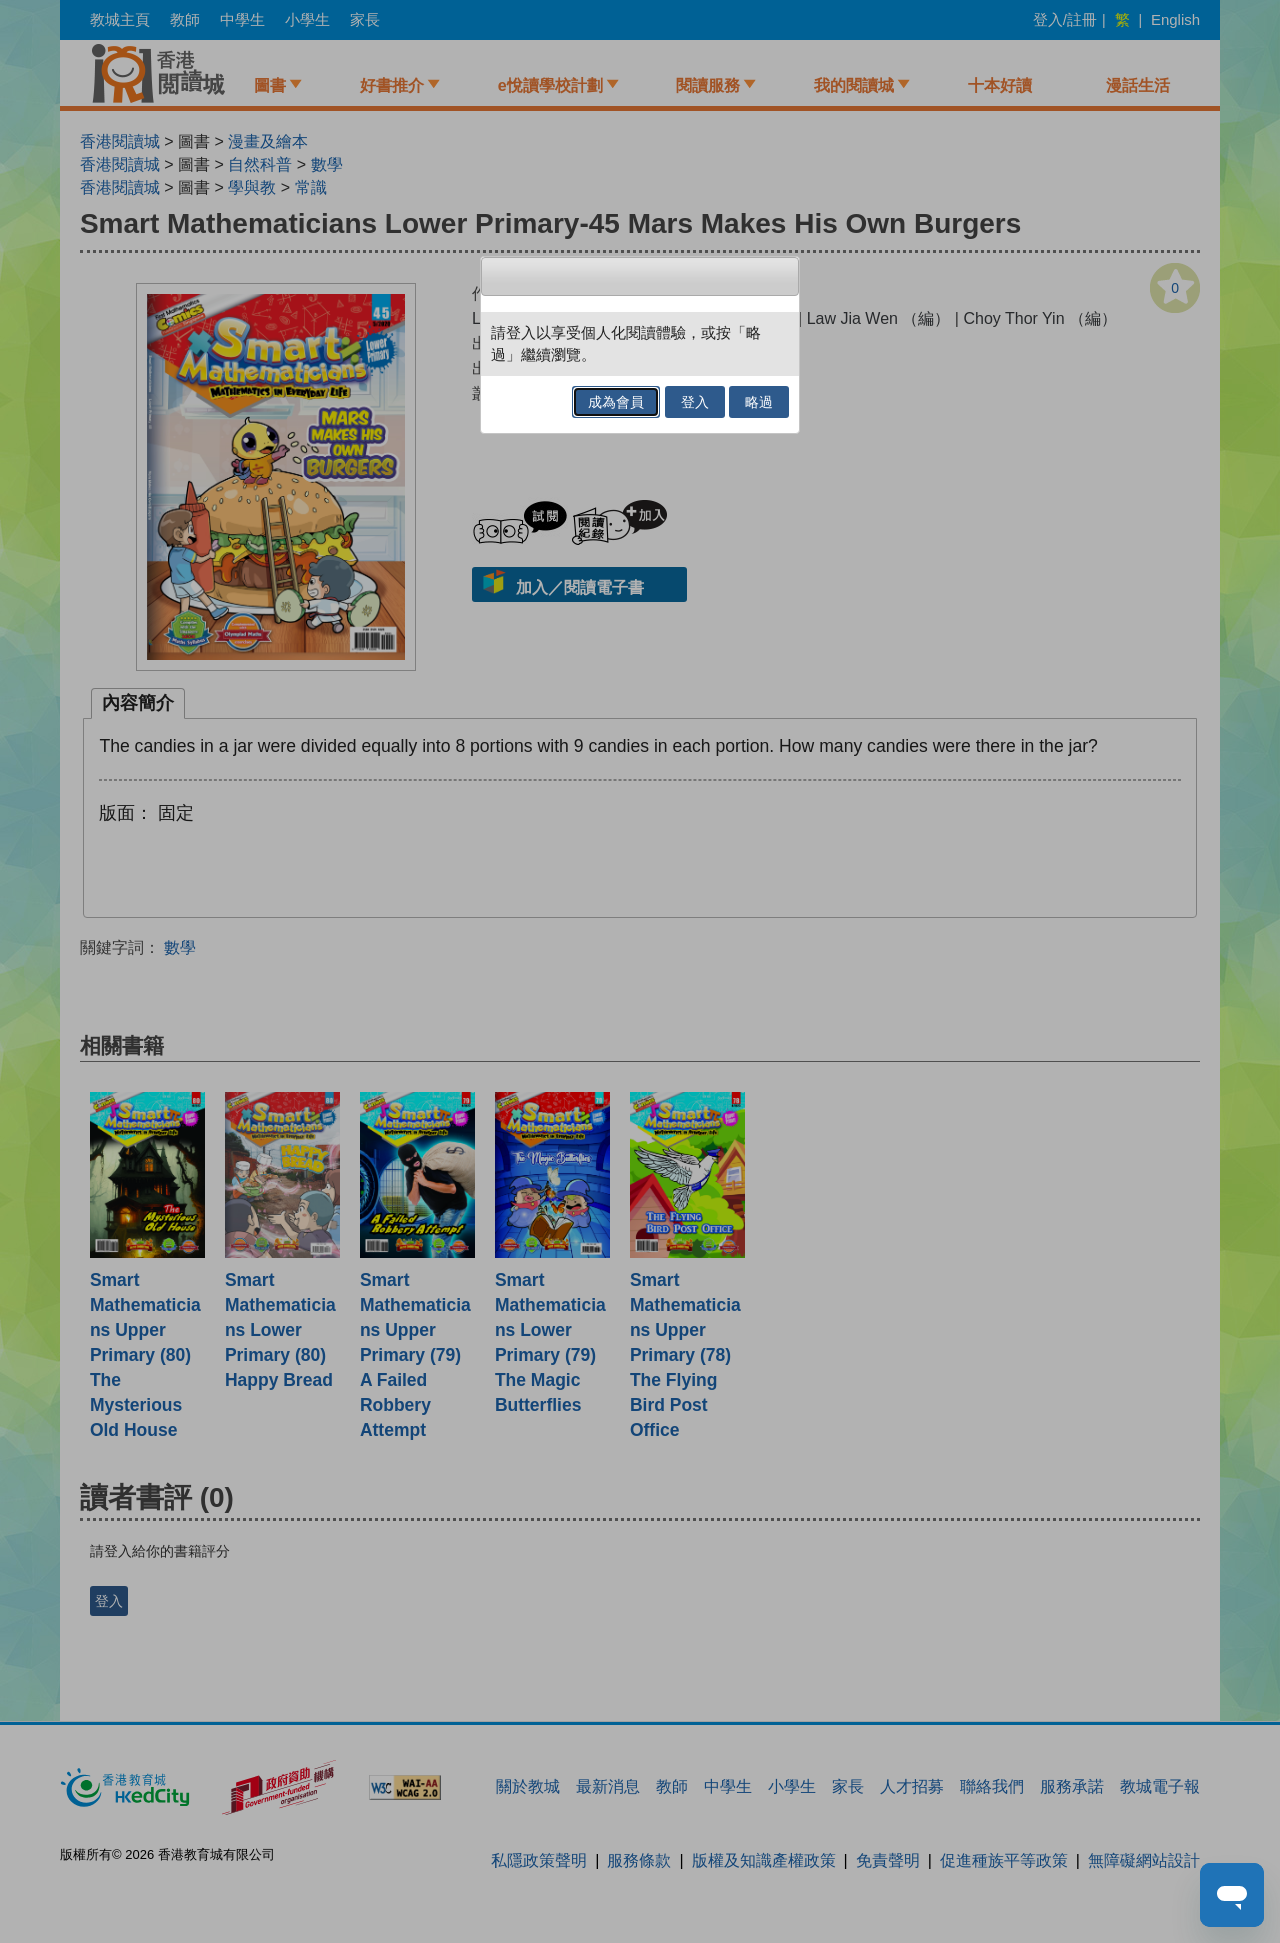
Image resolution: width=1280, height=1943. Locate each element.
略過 (759, 402)
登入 (695, 402)
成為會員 (616, 402)
